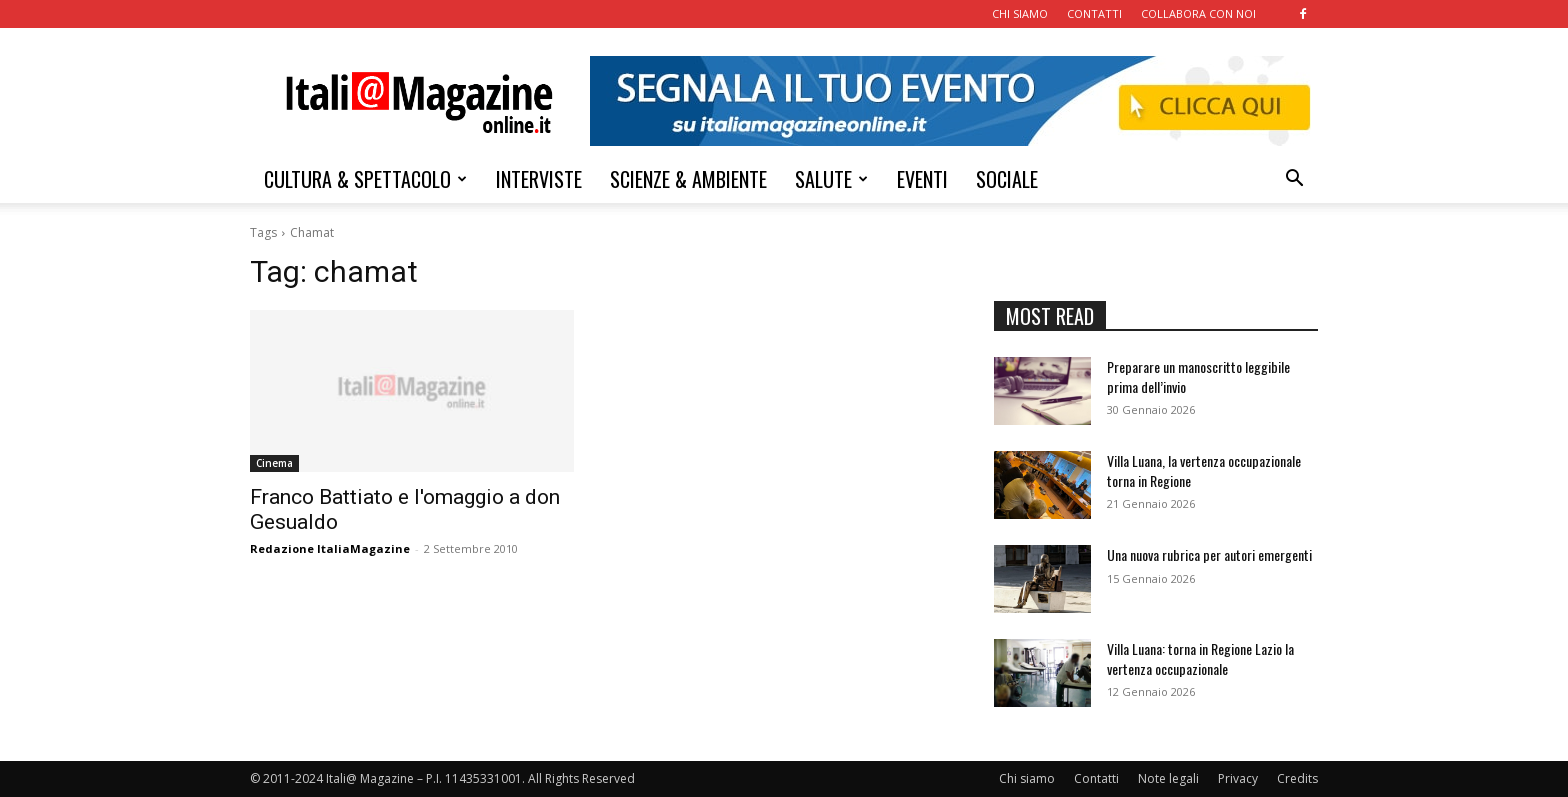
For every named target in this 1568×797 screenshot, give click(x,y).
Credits (1297, 778)
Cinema (274, 463)
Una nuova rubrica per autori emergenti (1209, 554)
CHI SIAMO (1020, 13)
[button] (1294, 180)
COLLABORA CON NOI (1198, 13)
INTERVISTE (539, 179)
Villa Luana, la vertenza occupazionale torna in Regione (1204, 470)
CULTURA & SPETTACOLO (365, 179)
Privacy (1238, 778)
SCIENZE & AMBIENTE (688, 179)
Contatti (1096, 778)
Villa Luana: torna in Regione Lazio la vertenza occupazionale (1200, 658)
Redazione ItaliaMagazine (330, 548)
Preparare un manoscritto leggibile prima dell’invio (1198, 376)
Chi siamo (1027, 778)
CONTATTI (1094, 13)
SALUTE (831, 179)
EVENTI (922, 179)
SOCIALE (1007, 179)
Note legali (1168, 778)
